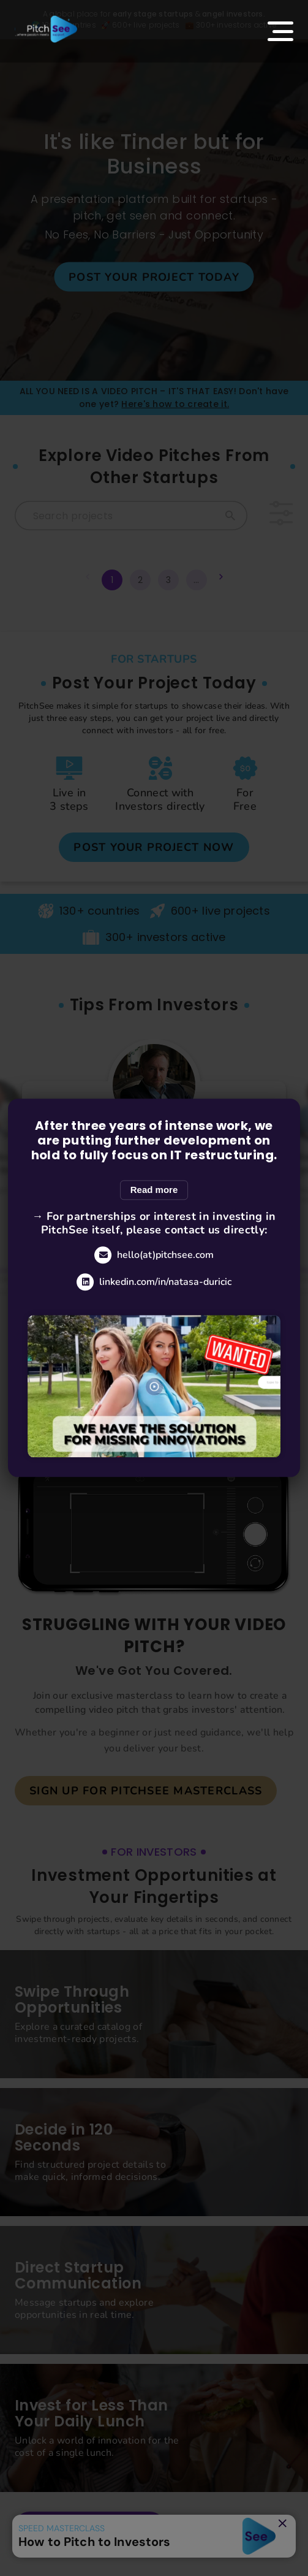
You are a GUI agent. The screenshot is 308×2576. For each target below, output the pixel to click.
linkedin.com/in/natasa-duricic (154, 1281)
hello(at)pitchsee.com (154, 1254)
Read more (154, 1190)
